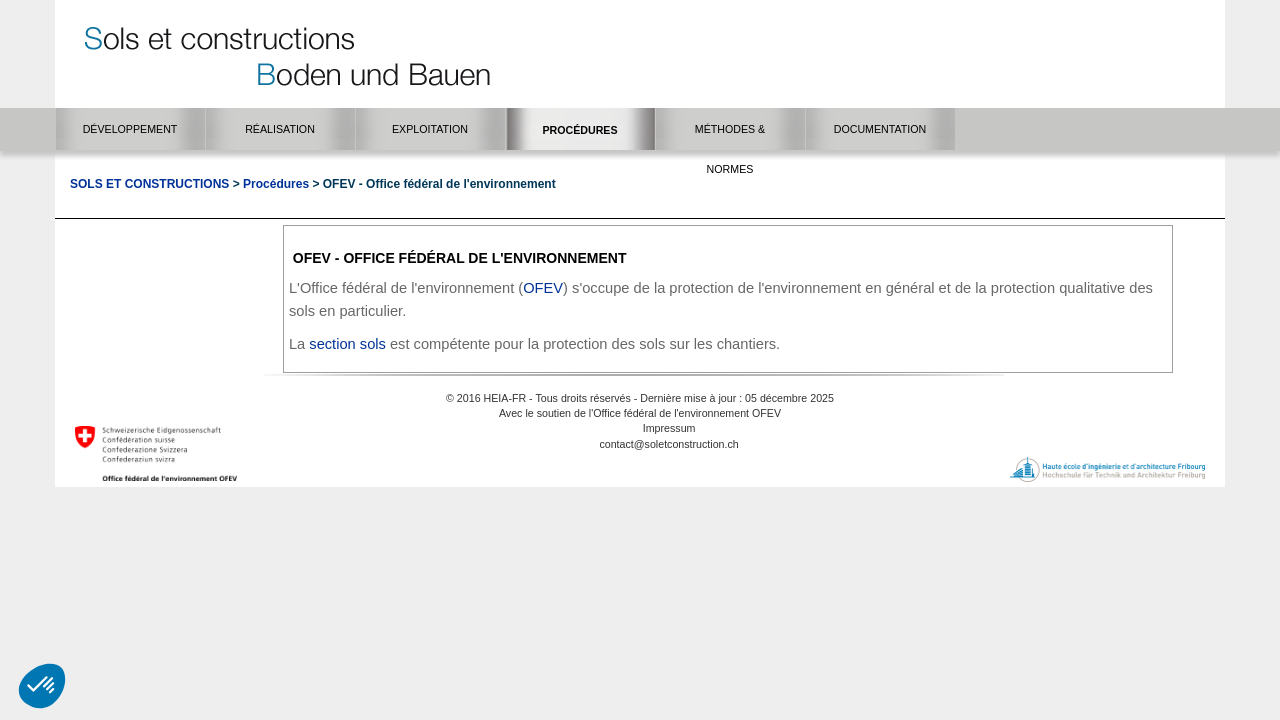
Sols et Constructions (149, 184)
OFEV (543, 288)
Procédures (276, 184)
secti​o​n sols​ (347, 344)
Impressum (669, 428)
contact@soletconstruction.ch (668, 444)
